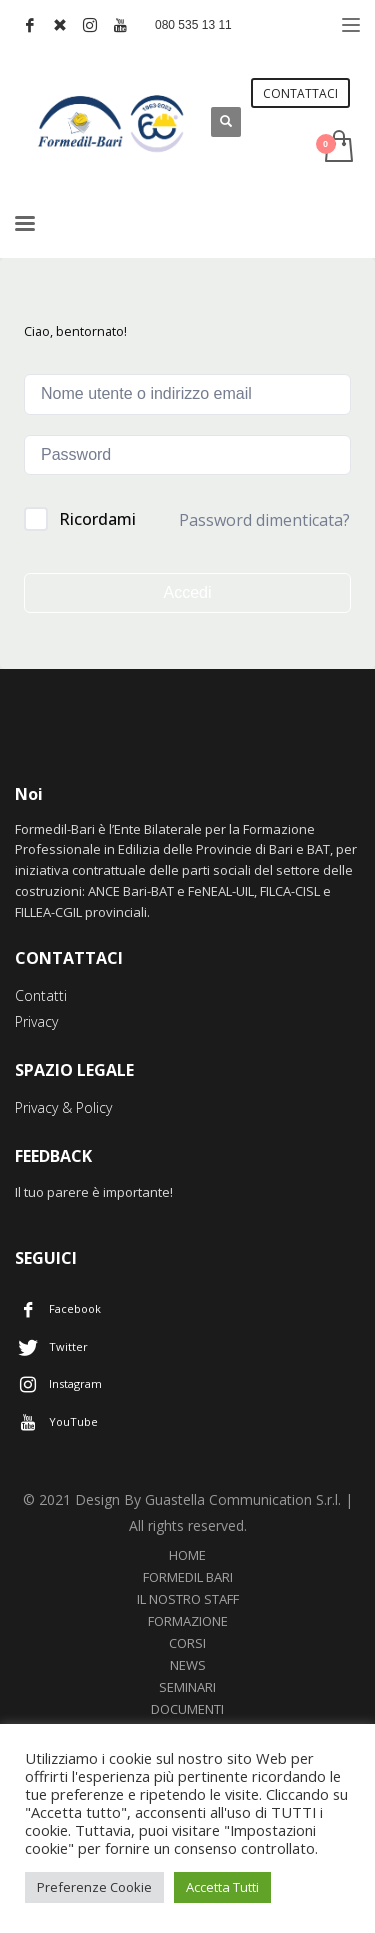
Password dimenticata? (264, 520)
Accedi (187, 592)
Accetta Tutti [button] (222, 1887)
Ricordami (97, 519)
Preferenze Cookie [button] (94, 1887)
